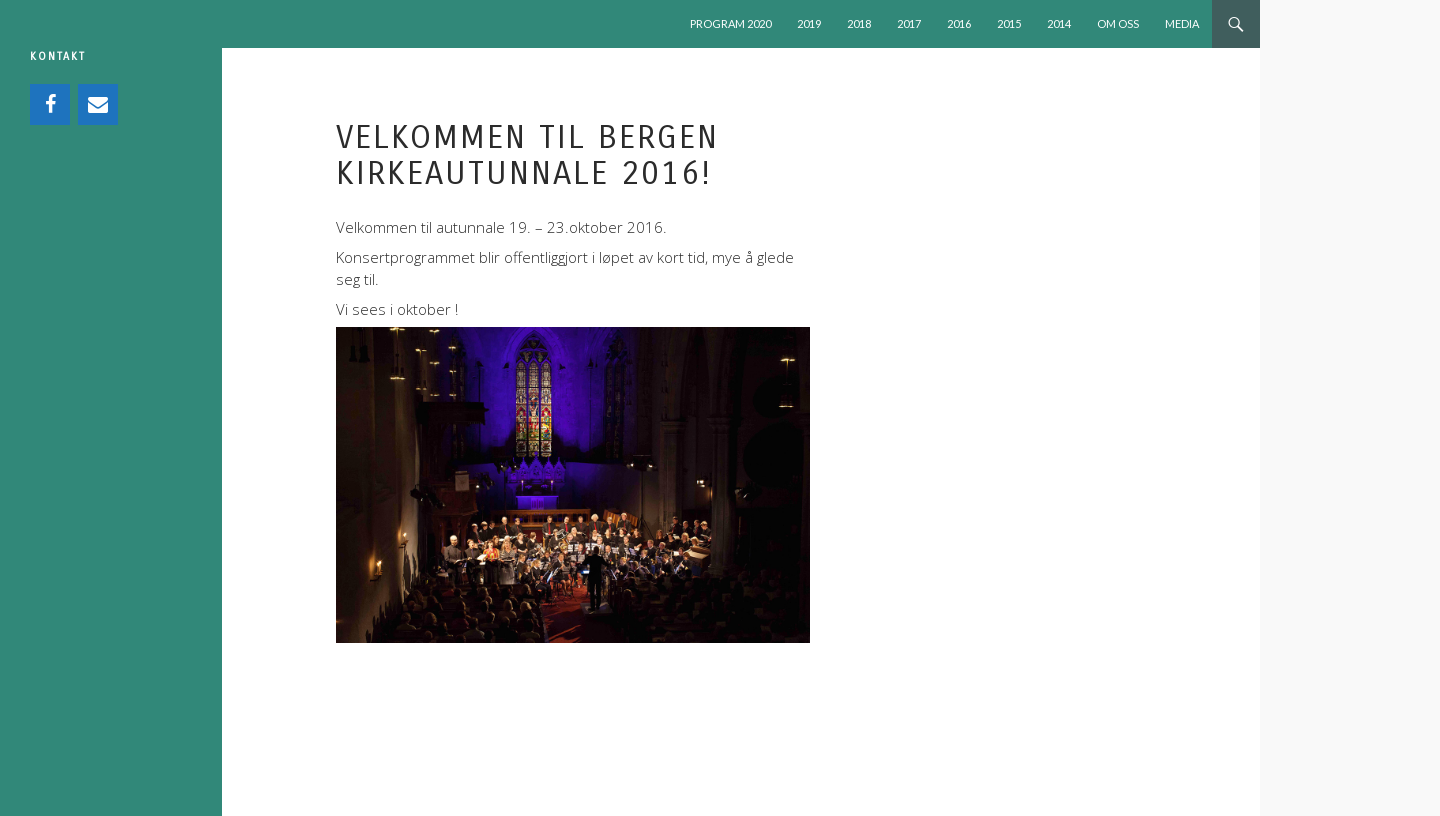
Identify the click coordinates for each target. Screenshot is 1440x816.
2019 (809, 23)
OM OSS (1118, 23)
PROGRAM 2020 (730, 23)
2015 (1009, 23)
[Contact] (98, 104)
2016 (959, 23)
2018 (859, 23)
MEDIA (1182, 23)
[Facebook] (50, 104)
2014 (1059, 23)
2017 (909, 23)
